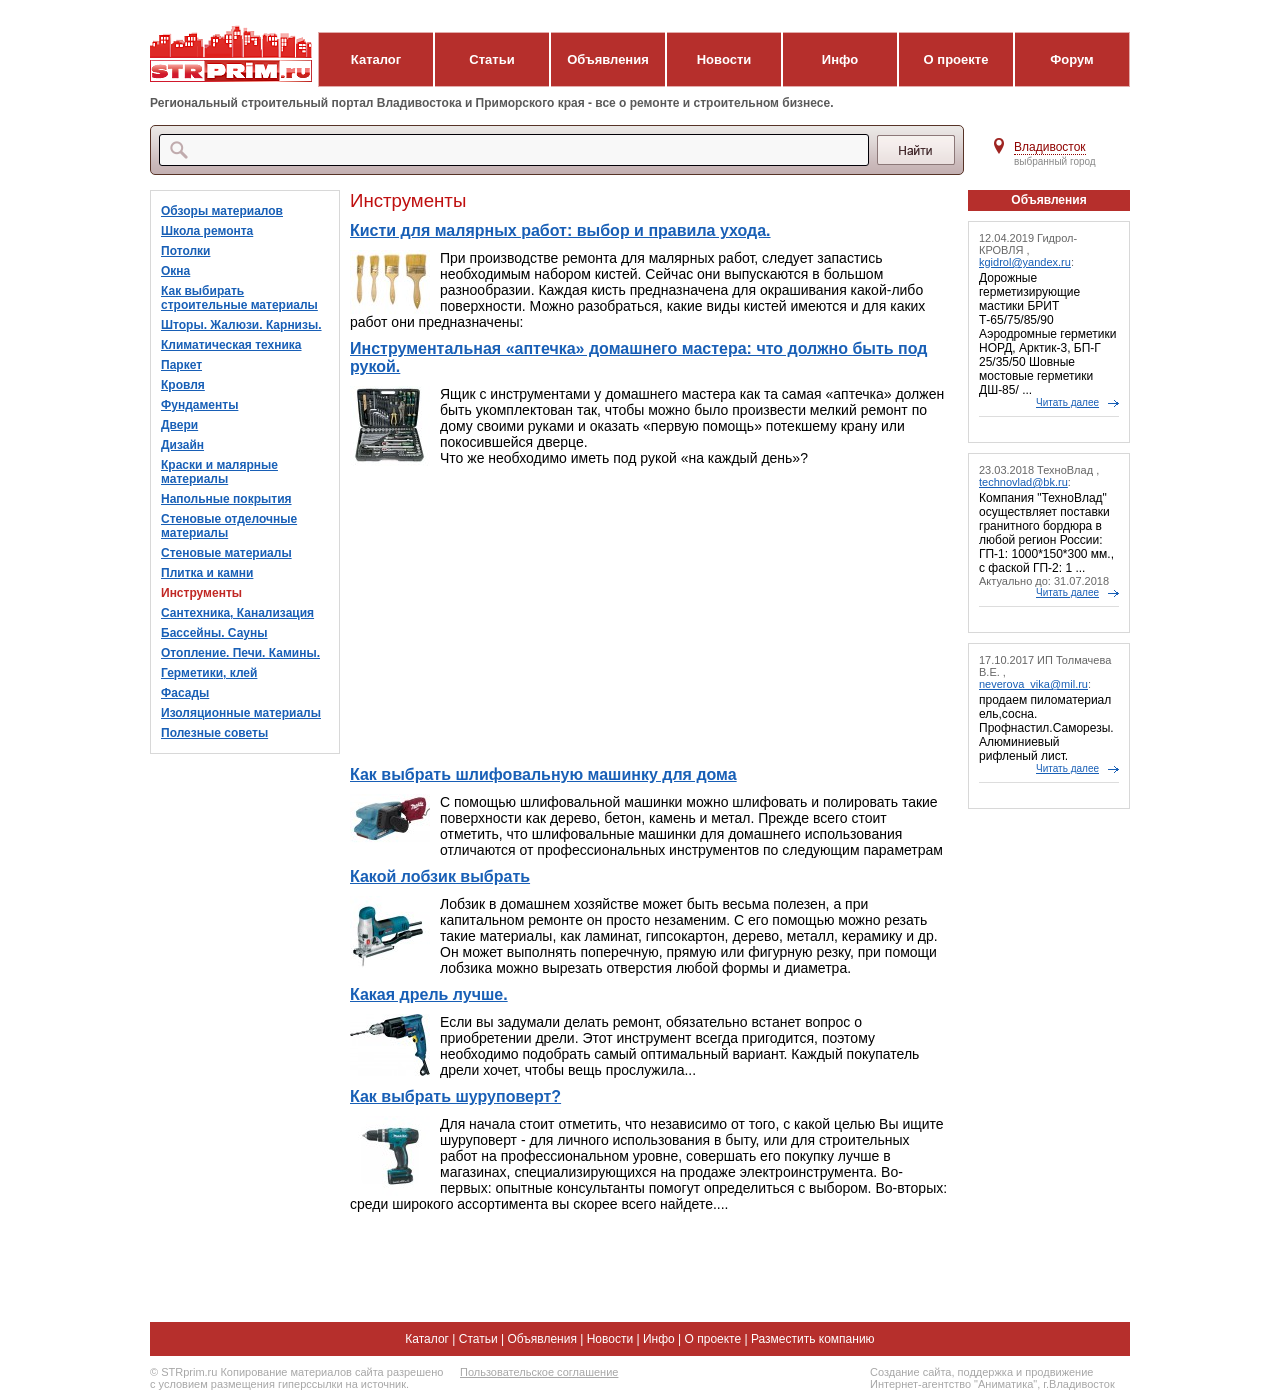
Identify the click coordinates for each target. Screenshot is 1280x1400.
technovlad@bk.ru (1023, 482)
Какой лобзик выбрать (440, 876)
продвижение (1059, 1372)
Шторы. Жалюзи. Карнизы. (241, 325)
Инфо (840, 59)
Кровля (183, 385)
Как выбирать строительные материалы (239, 298)
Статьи (491, 59)
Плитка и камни (207, 573)
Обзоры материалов (222, 211)
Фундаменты (199, 405)
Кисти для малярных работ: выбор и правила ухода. (560, 230)
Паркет (181, 365)
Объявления (608, 59)
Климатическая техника (231, 345)
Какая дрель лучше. (429, 994)
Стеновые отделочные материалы (229, 526)
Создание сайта (910, 1372)
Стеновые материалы (226, 553)
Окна (175, 271)
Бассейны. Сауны (214, 633)
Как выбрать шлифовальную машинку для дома (543, 774)
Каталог (376, 59)
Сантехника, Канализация (237, 613)
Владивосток (1050, 147)
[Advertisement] (649, 616)
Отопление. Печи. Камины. (240, 653)
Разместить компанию (813, 1339)
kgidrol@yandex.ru (1025, 262)
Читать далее (1067, 402)
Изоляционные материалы (241, 713)
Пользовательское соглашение (539, 1372)
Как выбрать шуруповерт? (455, 1096)
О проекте (956, 59)
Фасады (185, 693)
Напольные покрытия (226, 499)
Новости (724, 59)
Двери (179, 425)
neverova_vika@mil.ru (1033, 684)
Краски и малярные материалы (219, 472)
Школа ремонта (207, 231)
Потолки (185, 251)
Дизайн (182, 445)
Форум (1071, 59)
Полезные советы (214, 733)
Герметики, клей (209, 673)
